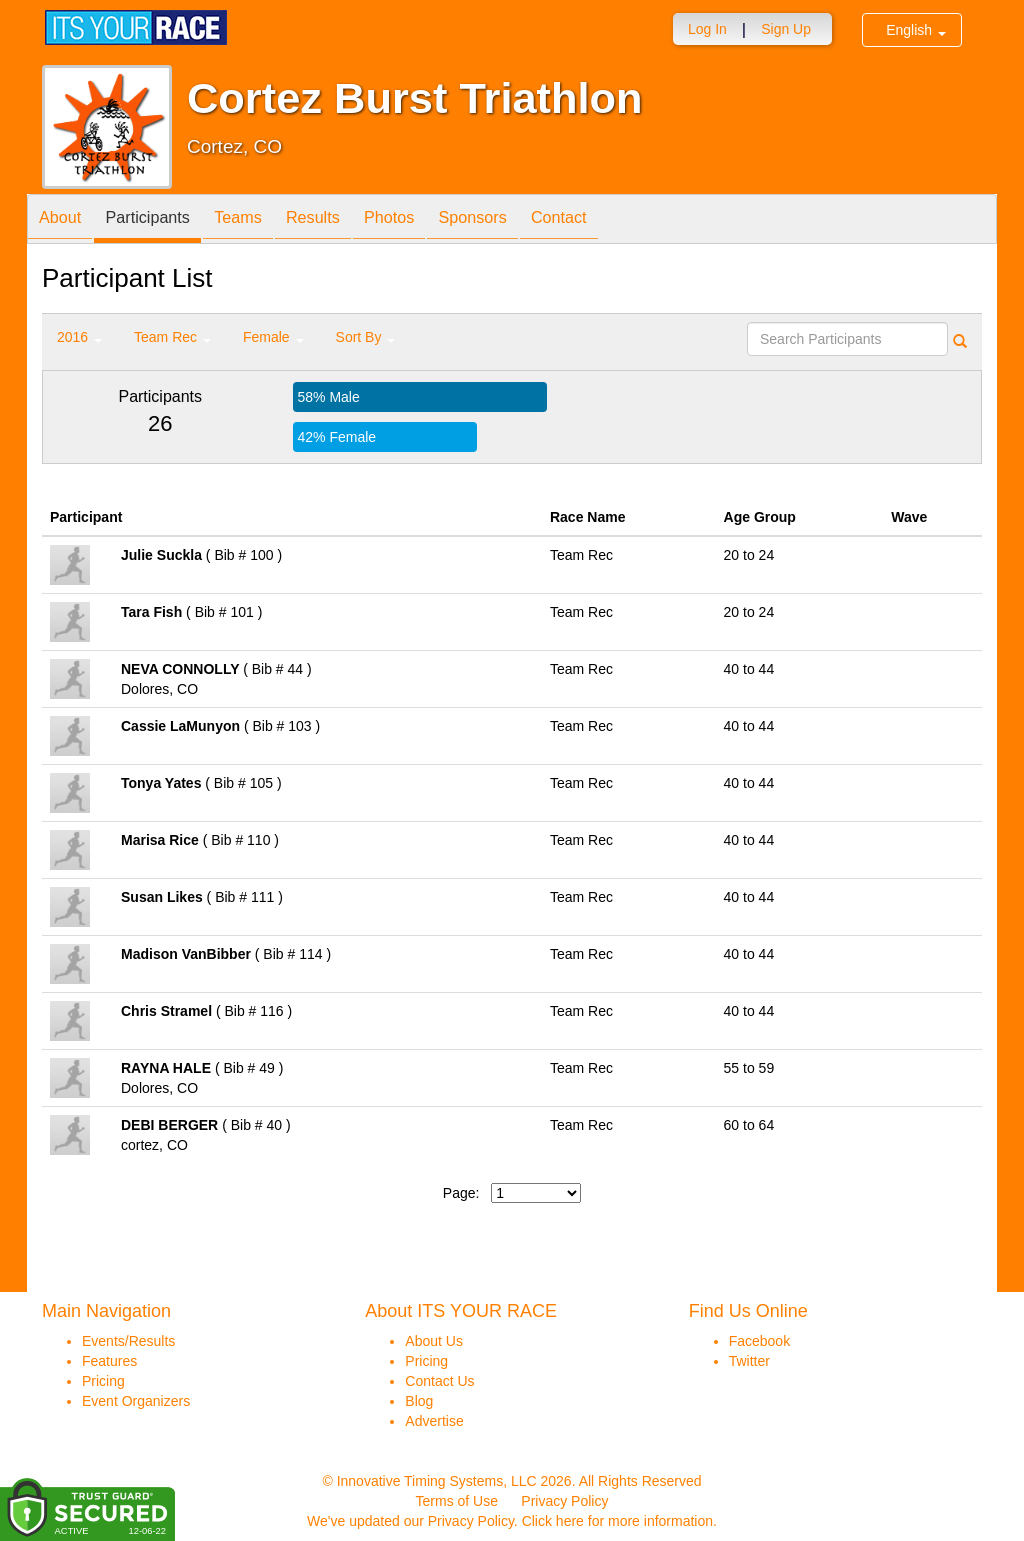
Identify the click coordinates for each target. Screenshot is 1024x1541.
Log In (707, 29)
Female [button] (273, 337)
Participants (163, 220)
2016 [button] (79, 337)
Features (109, 1361)
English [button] (916, 30)
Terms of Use (457, 1501)
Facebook (759, 1341)
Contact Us (439, 1381)
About (65, 220)
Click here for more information (617, 1521)
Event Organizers (136, 1401)
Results (348, 220)
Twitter (749, 1361)
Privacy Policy (564, 1501)
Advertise (434, 1421)
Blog (419, 1401)
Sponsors (527, 220)
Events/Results (128, 1341)
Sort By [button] (366, 337)
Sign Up (786, 29)
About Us (434, 1341)
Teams (263, 220)
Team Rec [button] (172, 337)
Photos (434, 220)
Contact (624, 220)
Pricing (103, 1381)
